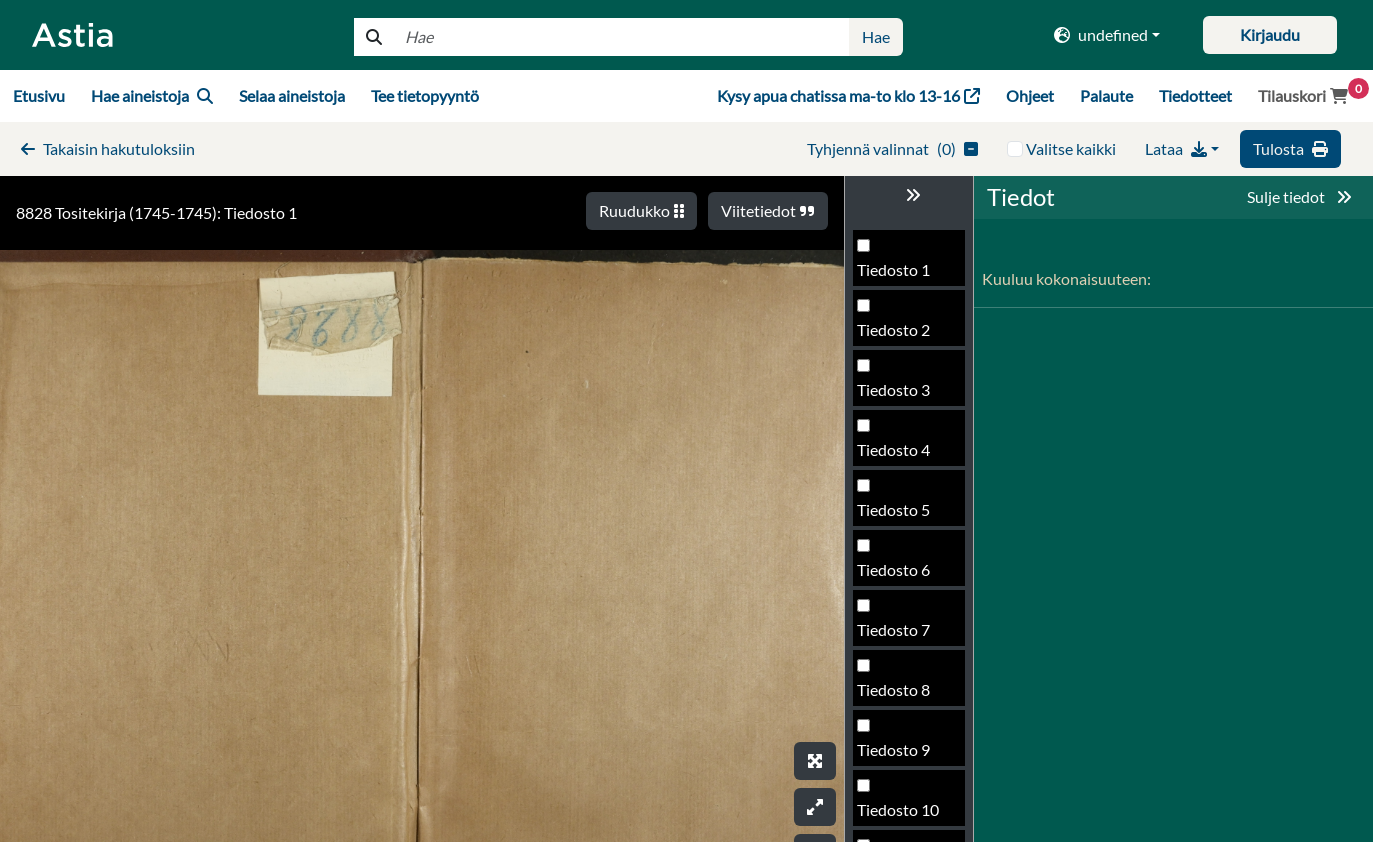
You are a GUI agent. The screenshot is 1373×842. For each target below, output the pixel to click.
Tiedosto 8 (893, 689)
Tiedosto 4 (893, 449)
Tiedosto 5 (893, 509)
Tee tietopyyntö (425, 95)
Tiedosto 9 (893, 749)
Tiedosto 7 (893, 629)
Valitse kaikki (1071, 148)
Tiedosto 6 (893, 569)
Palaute (1106, 95)
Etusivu (39, 95)
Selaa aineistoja (292, 95)
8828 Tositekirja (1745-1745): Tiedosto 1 (156, 212)
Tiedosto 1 (893, 269)
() (892, 148)
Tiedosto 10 (898, 809)
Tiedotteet (1195, 95)
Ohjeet (1030, 95)
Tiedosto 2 (893, 329)
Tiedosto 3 (893, 389)
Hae (876, 36)
